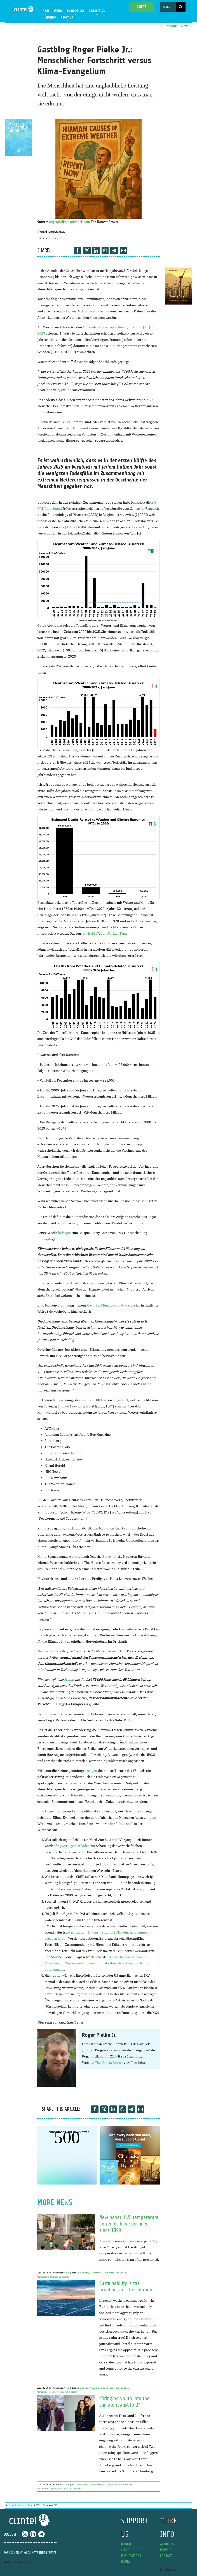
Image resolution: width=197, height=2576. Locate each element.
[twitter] (25, 2534)
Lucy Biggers (55, 2488)
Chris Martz (82, 2484)
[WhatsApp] (105, 250)
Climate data (82, 2272)
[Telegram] (114, 250)
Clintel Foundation (17, 2505)
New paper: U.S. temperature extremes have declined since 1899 (128, 2223)
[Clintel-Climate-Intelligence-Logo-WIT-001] (24, 7)
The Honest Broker (109, 2062)
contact (166, 2556)
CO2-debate (96, 2387)
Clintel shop (130, 2550)
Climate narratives (97, 2484)
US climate (64, 2276)
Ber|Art (170, 2569)
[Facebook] (77, 250)
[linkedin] (33, 2534)
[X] (87, 250)
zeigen (92, 1770)
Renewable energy (68, 2391)
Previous (171, 26)
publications (131, 2556)
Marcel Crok (53, 2391)
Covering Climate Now (103, 1305)
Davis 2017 (90, 933)
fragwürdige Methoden (73, 1846)
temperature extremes (47, 2276)
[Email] (123, 250)
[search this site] (168, 7)
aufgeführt (120, 1400)
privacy (166, 2550)
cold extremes (96, 2272)
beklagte (64, 1233)
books (125, 2561)
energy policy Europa (113, 2387)
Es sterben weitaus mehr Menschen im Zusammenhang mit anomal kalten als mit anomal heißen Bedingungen (97, 1963)
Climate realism (114, 2484)
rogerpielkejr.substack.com (69, 222)
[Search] (181, 7)
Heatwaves (109, 2272)
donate (126, 2544)
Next (184, 26)
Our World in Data (113, 933)
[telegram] (41, 2534)
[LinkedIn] (96, 250)
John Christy (120, 2272)
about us (167, 2544)
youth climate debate (71, 2488)
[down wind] (178, 269)
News (66, 2272)
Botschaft (109, 1556)
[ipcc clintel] (18, 120)
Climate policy (83, 2387)
